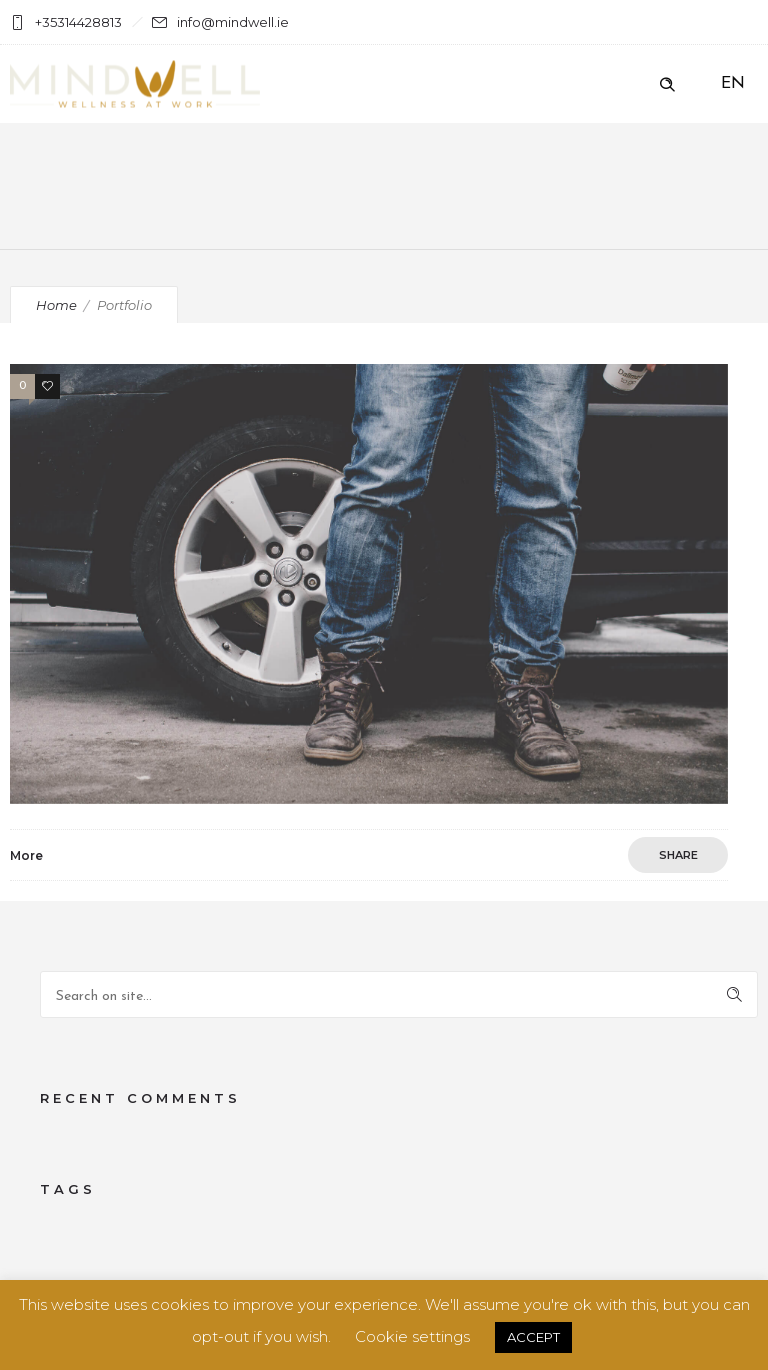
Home (56, 305)
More (26, 855)
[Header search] (667, 85)
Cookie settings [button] (412, 1336)
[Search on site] (399, 994)
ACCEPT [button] (533, 1337)
